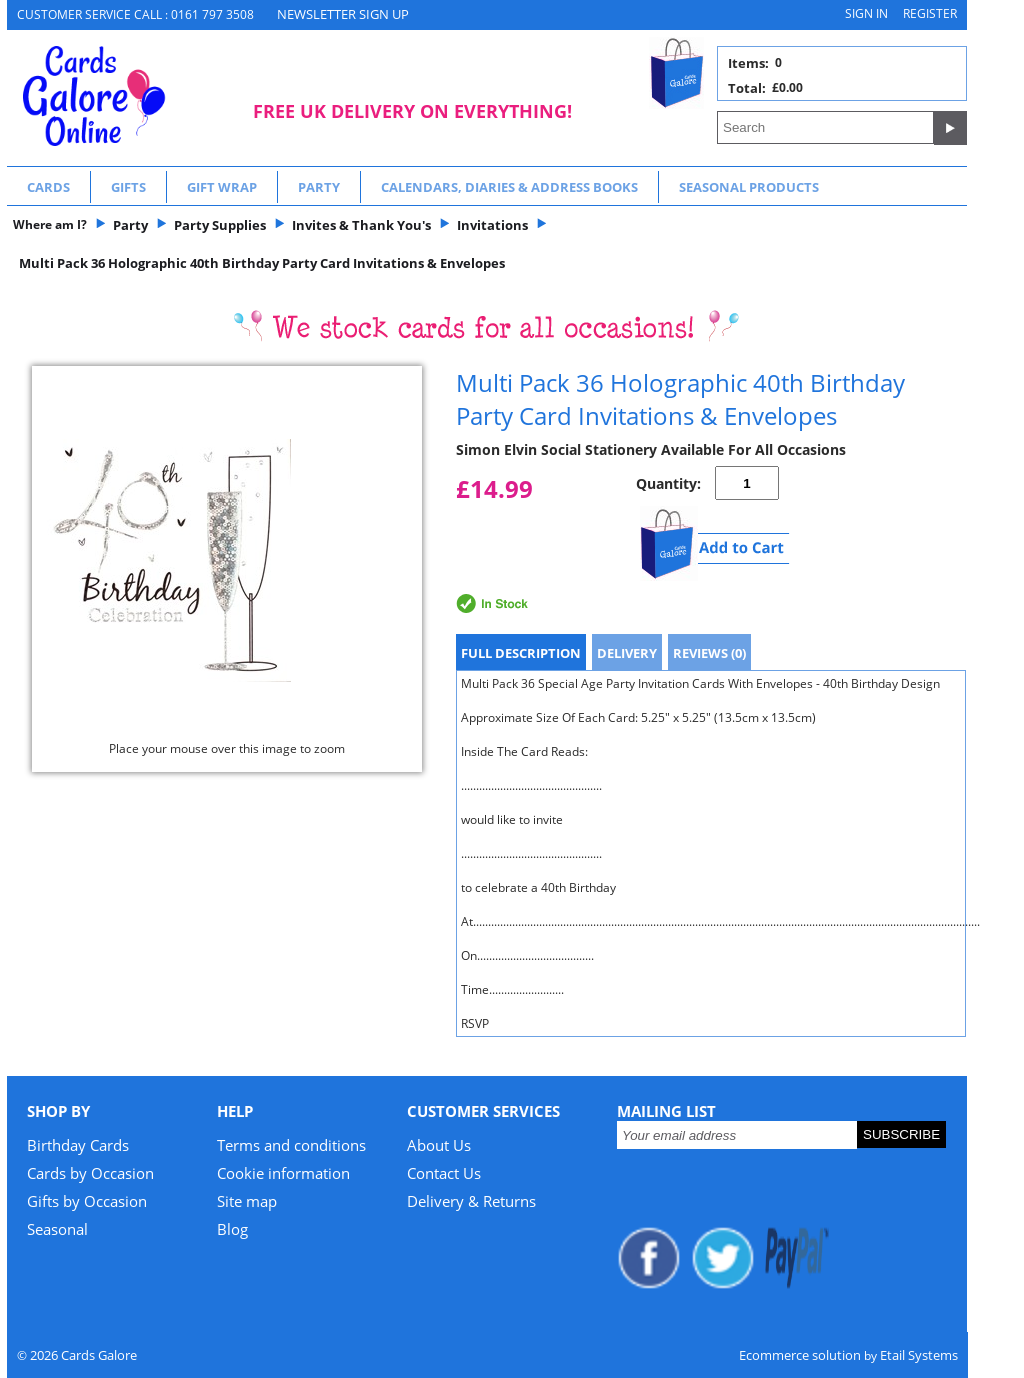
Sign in (866, 13)
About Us (439, 1145)
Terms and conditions (291, 1145)
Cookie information (283, 1173)
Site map (247, 1201)
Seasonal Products (749, 187)
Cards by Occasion (90, 1173)
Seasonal (57, 1229)
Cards (48, 187)
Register (930, 13)
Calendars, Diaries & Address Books (509, 187)
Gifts (128, 187)
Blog (232, 1229)
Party (319, 187)
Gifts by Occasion (87, 1201)
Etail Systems (919, 1355)
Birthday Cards (78, 1145)
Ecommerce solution (800, 1355)
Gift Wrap (222, 187)
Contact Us (444, 1173)
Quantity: (668, 483)
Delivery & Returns (471, 1201)
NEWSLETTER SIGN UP (343, 14)
